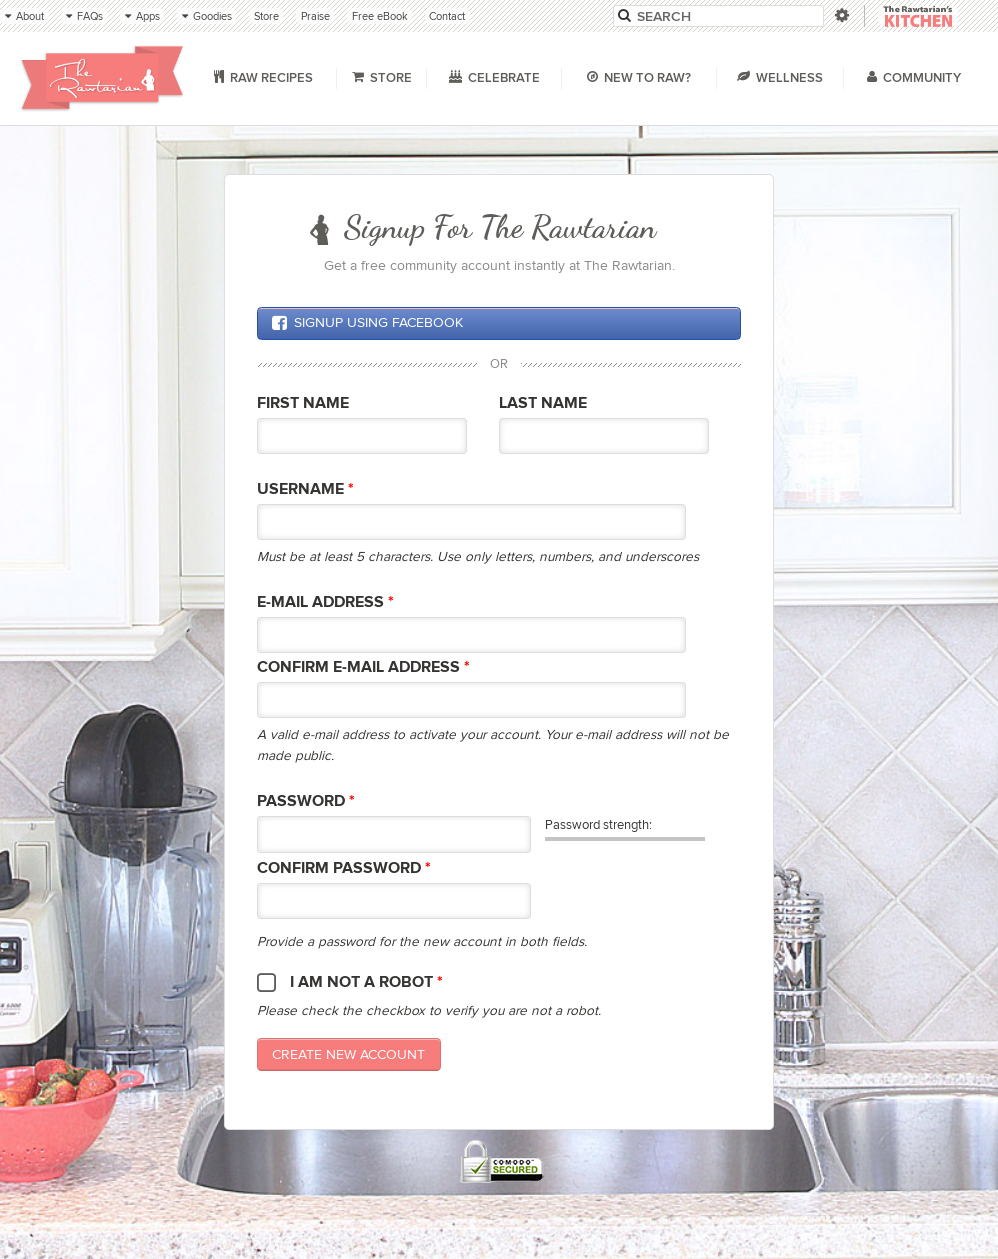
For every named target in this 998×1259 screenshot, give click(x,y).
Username (305, 489)
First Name (303, 403)
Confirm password (344, 868)
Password (306, 801)
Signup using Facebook (367, 323)
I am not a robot (366, 982)
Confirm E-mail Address (363, 667)
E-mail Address (325, 602)
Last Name (543, 403)
